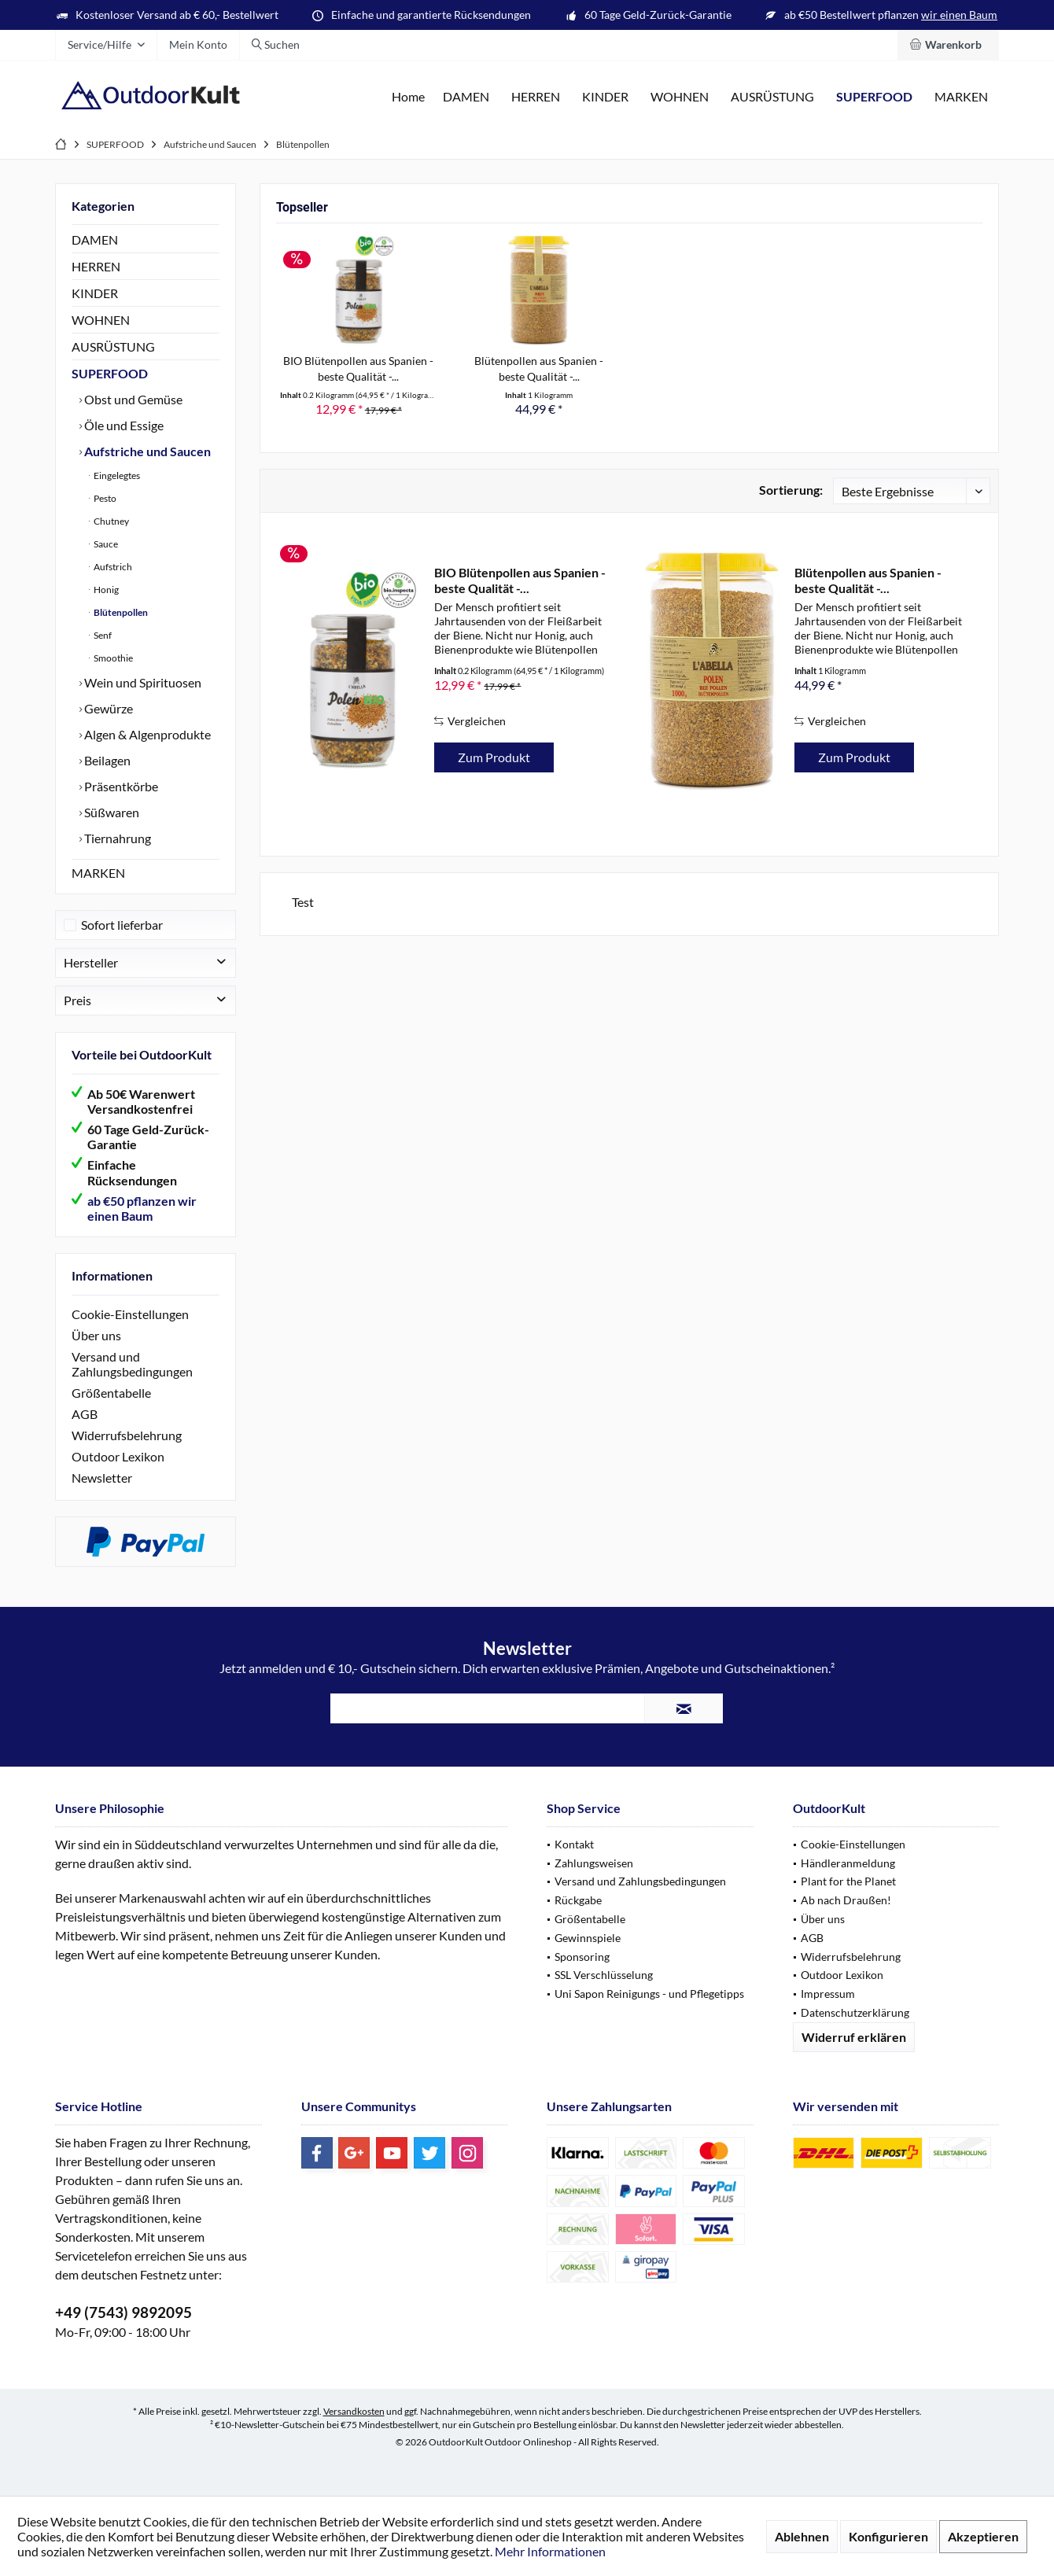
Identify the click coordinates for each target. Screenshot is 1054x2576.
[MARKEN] (961, 97)
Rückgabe (578, 1900)
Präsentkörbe (120, 786)
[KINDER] (605, 97)
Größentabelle (111, 1392)
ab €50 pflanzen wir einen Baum (142, 1208)
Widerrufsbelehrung (127, 1435)
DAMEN (95, 239)
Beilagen (106, 760)
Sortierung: (791, 489)
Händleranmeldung (848, 1863)
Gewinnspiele (588, 1937)
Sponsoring (582, 1956)
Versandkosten (354, 2411)
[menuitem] (948, 45)
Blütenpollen (120, 612)
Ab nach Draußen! (846, 1900)
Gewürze (107, 708)
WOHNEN (101, 319)
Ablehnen (802, 2536)
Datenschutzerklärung (855, 2012)
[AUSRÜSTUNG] (772, 97)
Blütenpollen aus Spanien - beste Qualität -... (538, 368)
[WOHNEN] (679, 97)
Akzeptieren (983, 2536)
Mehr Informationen (550, 2551)
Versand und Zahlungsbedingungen (132, 1364)
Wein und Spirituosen (141, 682)
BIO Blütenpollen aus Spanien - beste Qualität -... (358, 368)
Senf (102, 635)
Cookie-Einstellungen (130, 1313)
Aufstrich (112, 567)
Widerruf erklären (854, 2036)
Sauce (105, 544)
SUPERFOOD (110, 373)
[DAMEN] (466, 97)
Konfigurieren (888, 2536)
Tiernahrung (116, 838)
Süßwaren (110, 812)
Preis (77, 1000)
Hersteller (91, 962)
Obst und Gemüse (132, 399)
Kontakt (574, 1844)
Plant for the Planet (848, 1881)
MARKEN (98, 872)
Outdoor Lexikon (118, 1456)
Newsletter (102, 1477)
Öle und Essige (123, 425)
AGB (85, 1413)
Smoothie (112, 658)
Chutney (110, 521)
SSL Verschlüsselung (604, 1974)
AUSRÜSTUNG (113, 346)
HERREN (96, 266)
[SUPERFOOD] (874, 97)
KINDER (95, 293)
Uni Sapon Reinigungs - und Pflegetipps (649, 1993)
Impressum (828, 1993)
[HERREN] (535, 97)
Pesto (104, 498)
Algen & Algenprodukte (146, 734)
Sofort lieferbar (122, 924)
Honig (105, 589)
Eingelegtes (116, 475)
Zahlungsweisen (594, 1863)
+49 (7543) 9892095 (123, 2312)
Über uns (96, 1335)
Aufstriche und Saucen (146, 451)
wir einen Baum (959, 14)
